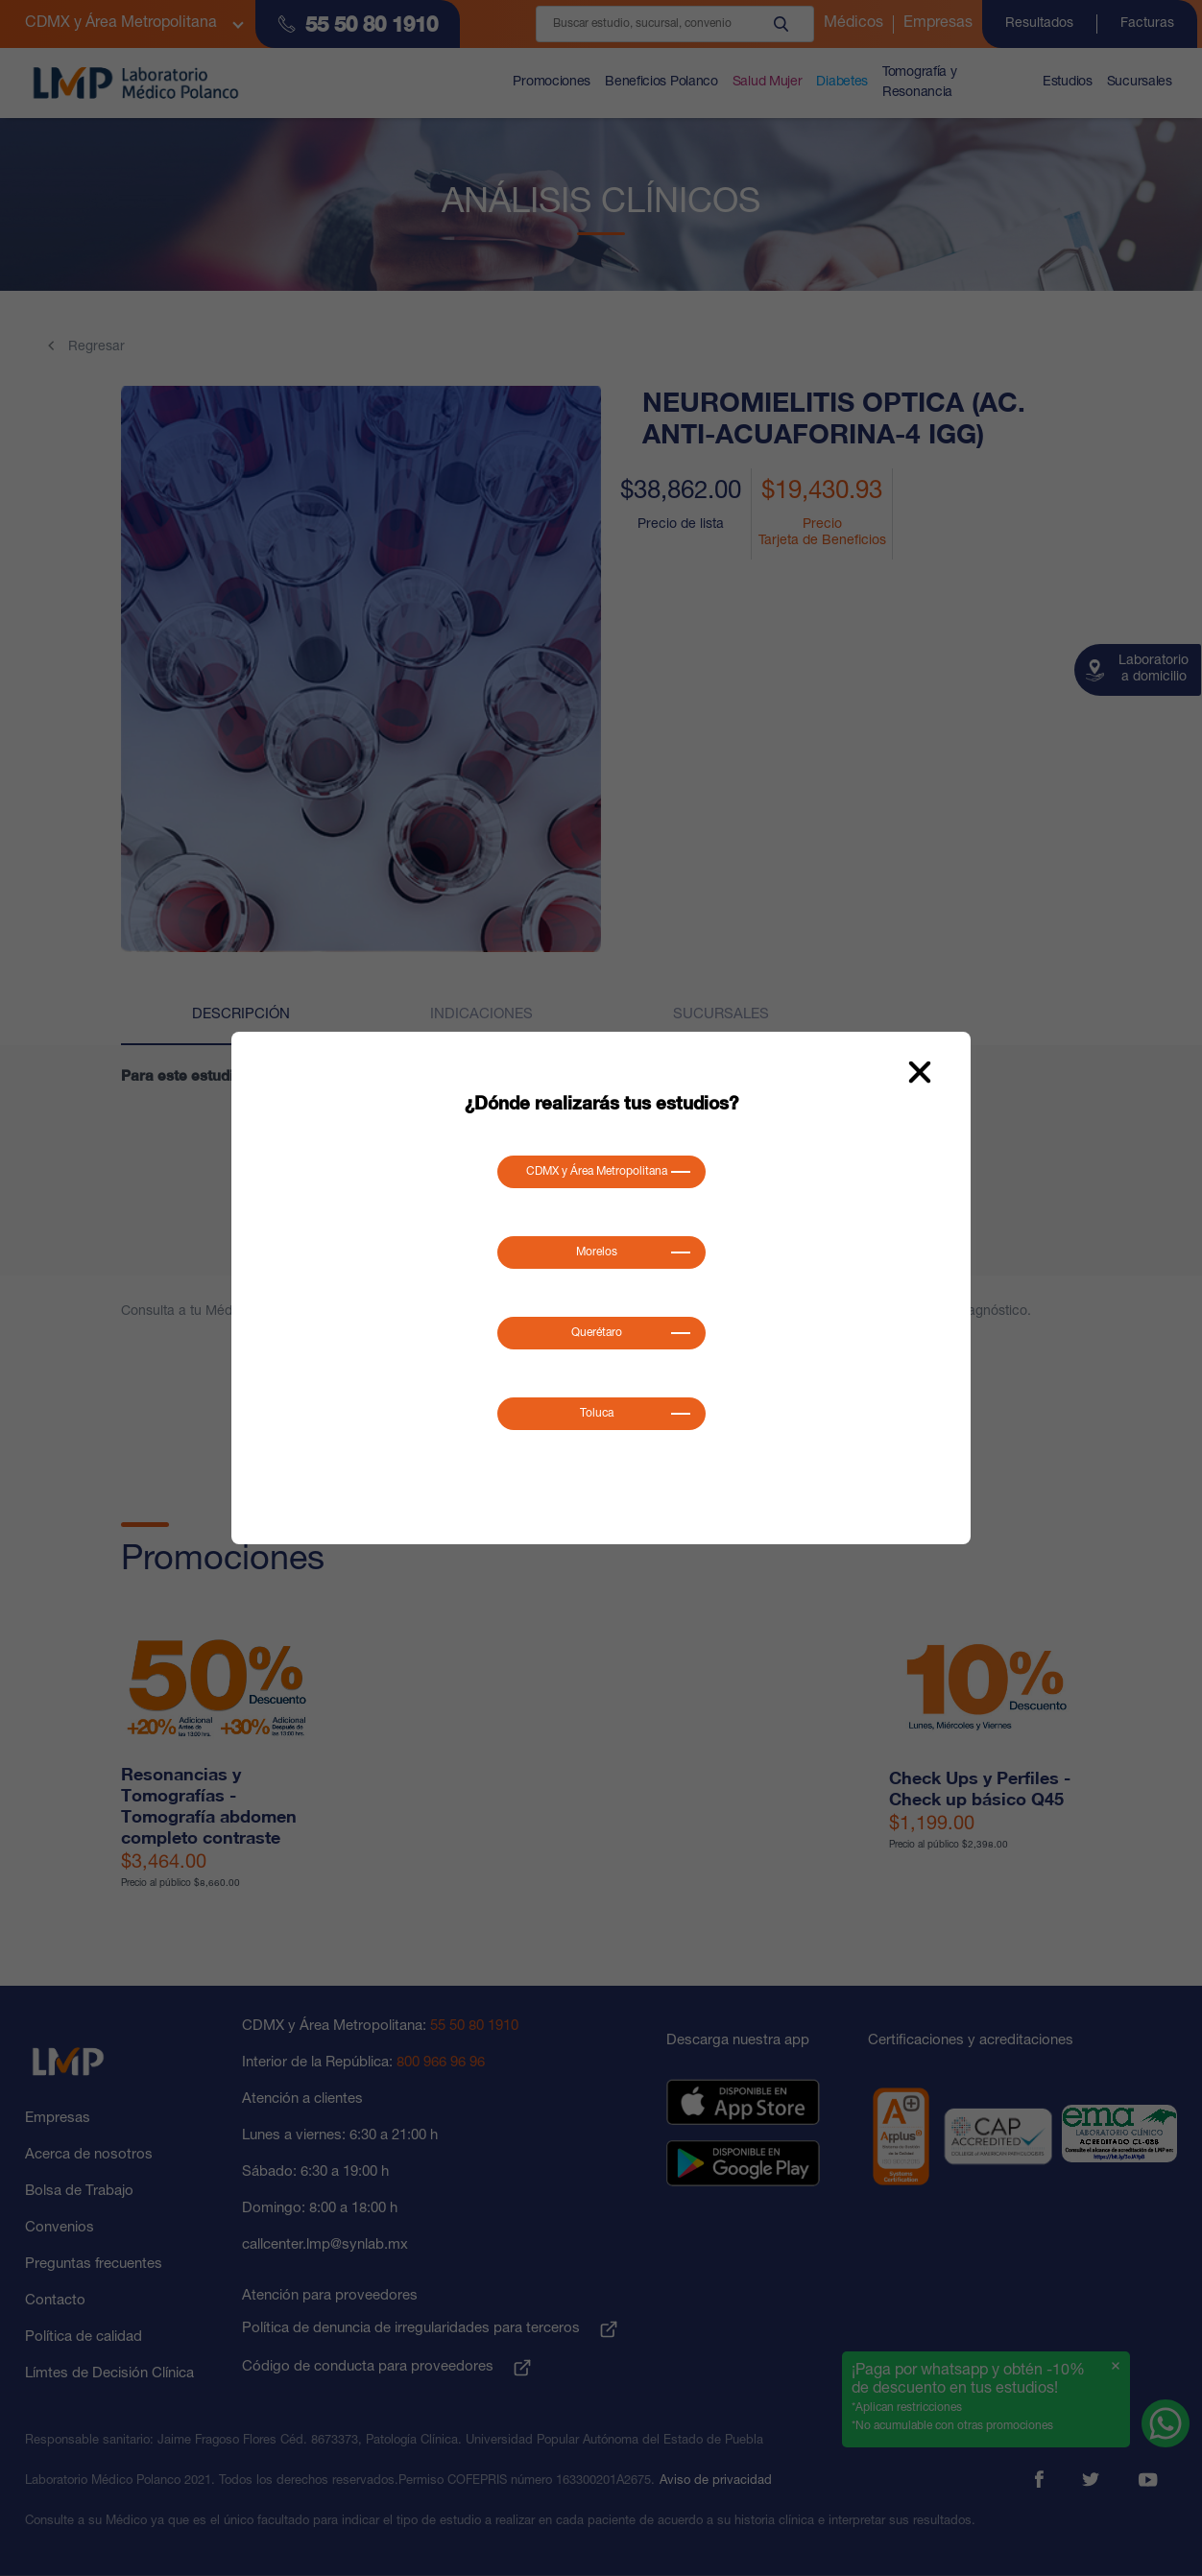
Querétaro (596, 1333)
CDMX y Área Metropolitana (596, 1172)
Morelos (596, 1252)
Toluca (596, 1413)
